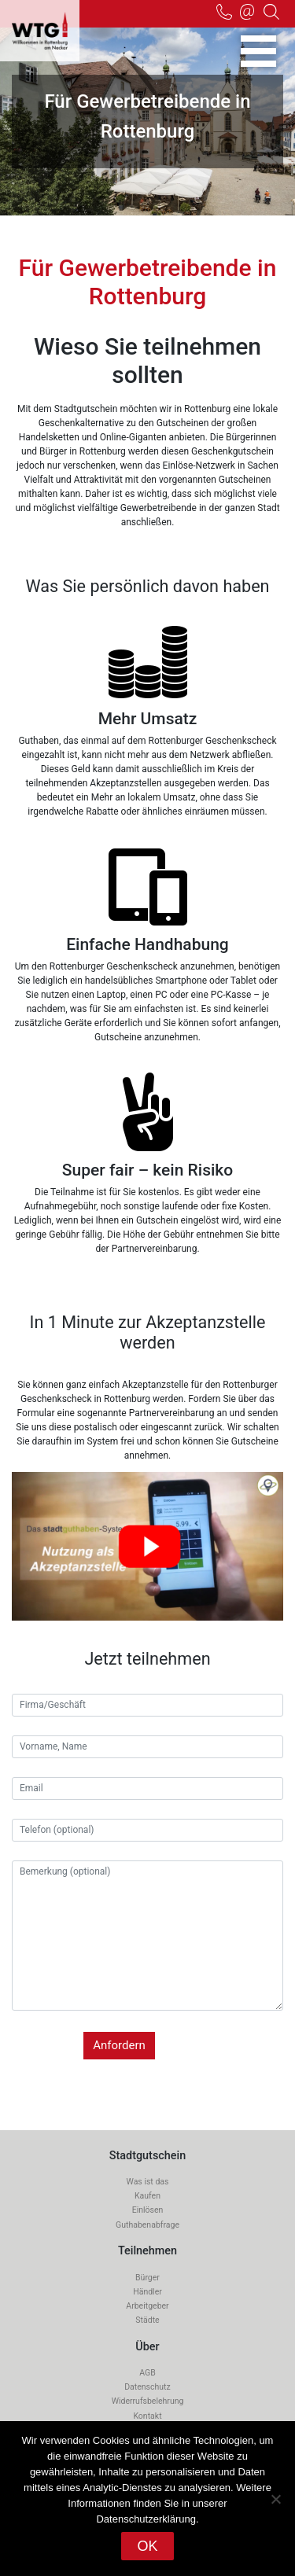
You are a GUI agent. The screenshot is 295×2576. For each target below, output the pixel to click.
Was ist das (148, 2182)
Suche (271, 12)
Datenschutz (147, 2387)
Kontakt (147, 2416)
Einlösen (148, 2210)
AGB (147, 2373)
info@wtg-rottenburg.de (248, 13)
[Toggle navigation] (258, 51)
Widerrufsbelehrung (148, 2401)
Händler (147, 2292)
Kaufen (147, 2196)
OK (147, 2546)
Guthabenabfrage (147, 2225)
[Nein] (275, 2499)
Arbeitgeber (147, 2306)
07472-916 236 (224, 13)
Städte (147, 2320)
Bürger (147, 2277)
